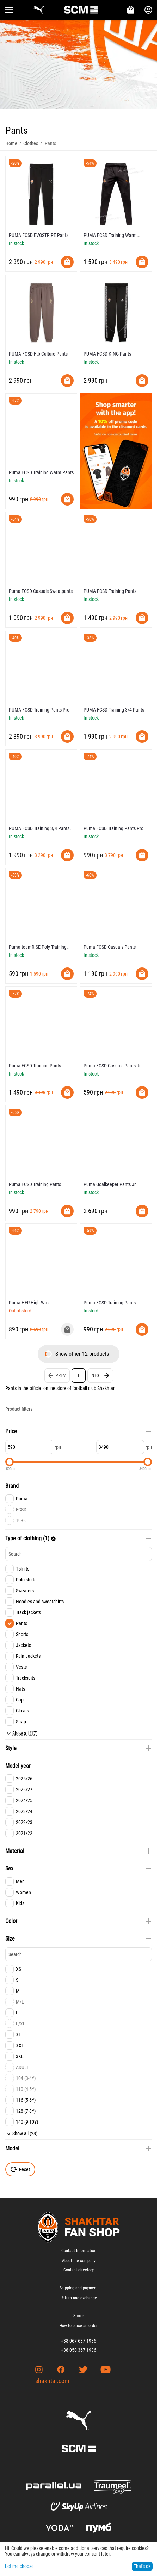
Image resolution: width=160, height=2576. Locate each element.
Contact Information (78, 2250)
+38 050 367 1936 (78, 2350)
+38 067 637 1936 (78, 2341)
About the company (79, 2260)
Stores (78, 2315)
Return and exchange (79, 2297)
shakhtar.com (52, 2380)
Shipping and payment (79, 2288)
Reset (20, 2169)
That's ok (142, 2566)
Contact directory (78, 2270)
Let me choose (19, 2566)
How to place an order (79, 2325)
